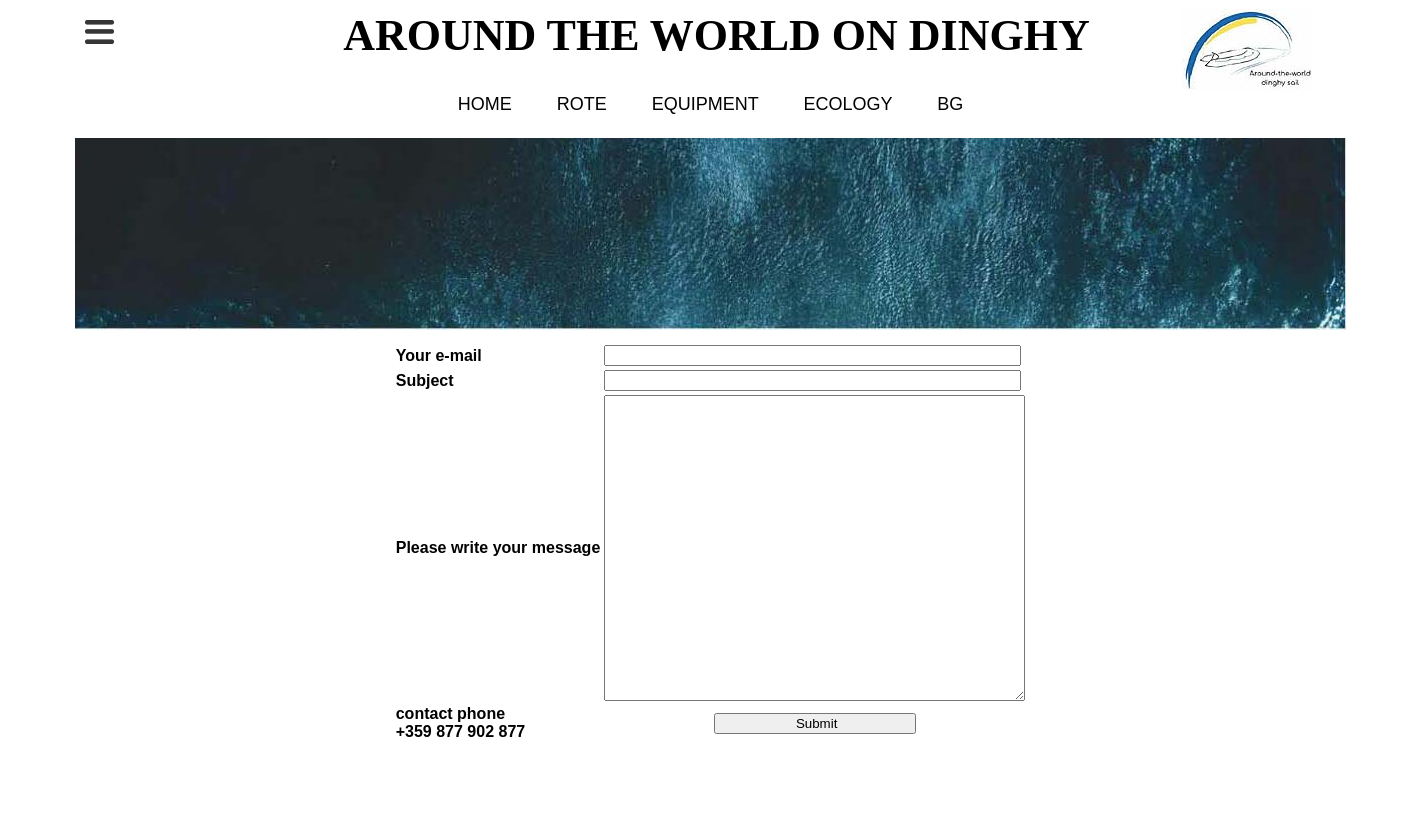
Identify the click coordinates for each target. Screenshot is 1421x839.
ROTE (582, 104)
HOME (485, 104)
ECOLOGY (848, 104)
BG (950, 104)
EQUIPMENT (705, 104)
